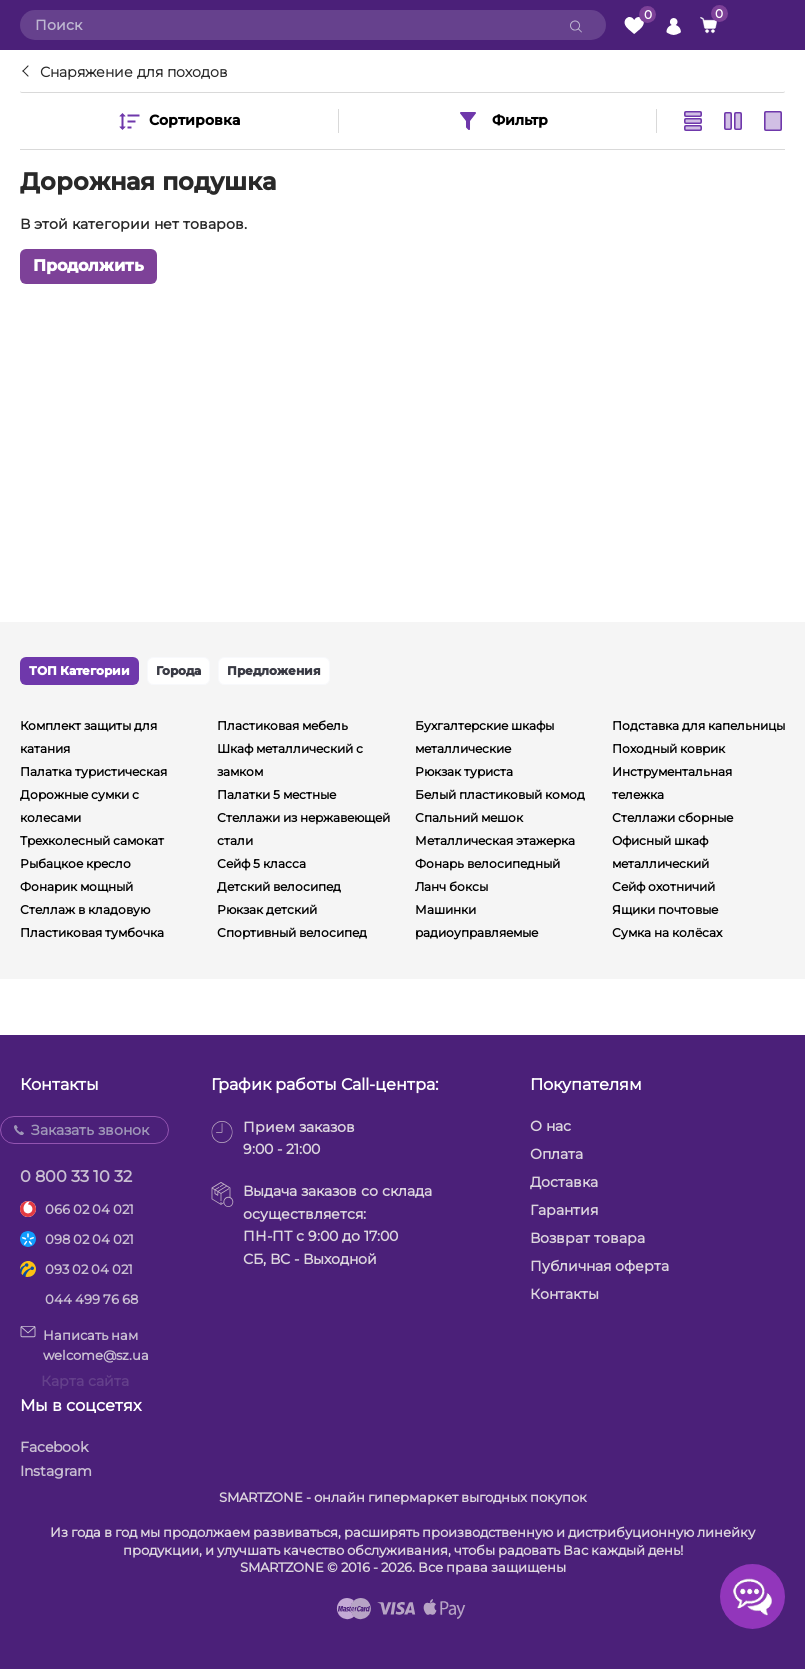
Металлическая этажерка (495, 840)
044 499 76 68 (91, 1299)
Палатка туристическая (93, 771)
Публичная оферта (599, 1266)
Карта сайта (85, 1381)
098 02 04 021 (89, 1239)
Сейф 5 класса (261, 863)
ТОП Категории (79, 670)
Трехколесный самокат (92, 840)
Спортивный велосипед (292, 932)
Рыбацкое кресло (75, 863)
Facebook (54, 1447)
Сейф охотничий (663, 886)
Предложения (274, 670)
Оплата (556, 1154)
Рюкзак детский (267, 909)
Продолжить (88, 265)
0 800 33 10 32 (76, 1176)
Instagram (56, 1471)
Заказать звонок (90, 1130)
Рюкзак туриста (464, 771)
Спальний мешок (469, 817)
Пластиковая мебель (282, 725)
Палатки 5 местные (276, 794)
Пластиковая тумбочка (92, 932)
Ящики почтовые (665, 909)
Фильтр (502, 121)
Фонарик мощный (76, 886)
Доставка (564, 1182)
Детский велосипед (279, 886)
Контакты (564, 1294)
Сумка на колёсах (667, 932)
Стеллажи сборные (672, 817)
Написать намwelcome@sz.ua (84, 1344)
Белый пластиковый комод (500, 794)
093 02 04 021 (89, 1269)
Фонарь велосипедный (487, 863)
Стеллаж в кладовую (85, 909)
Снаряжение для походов (133, 72)
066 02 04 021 (89, 1209)
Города (178, 670)
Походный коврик (668, 748)
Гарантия (564, 1210)
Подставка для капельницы (698, 725)
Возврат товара (587, 1238)
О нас (550, 1126)
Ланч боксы (451, 886)
